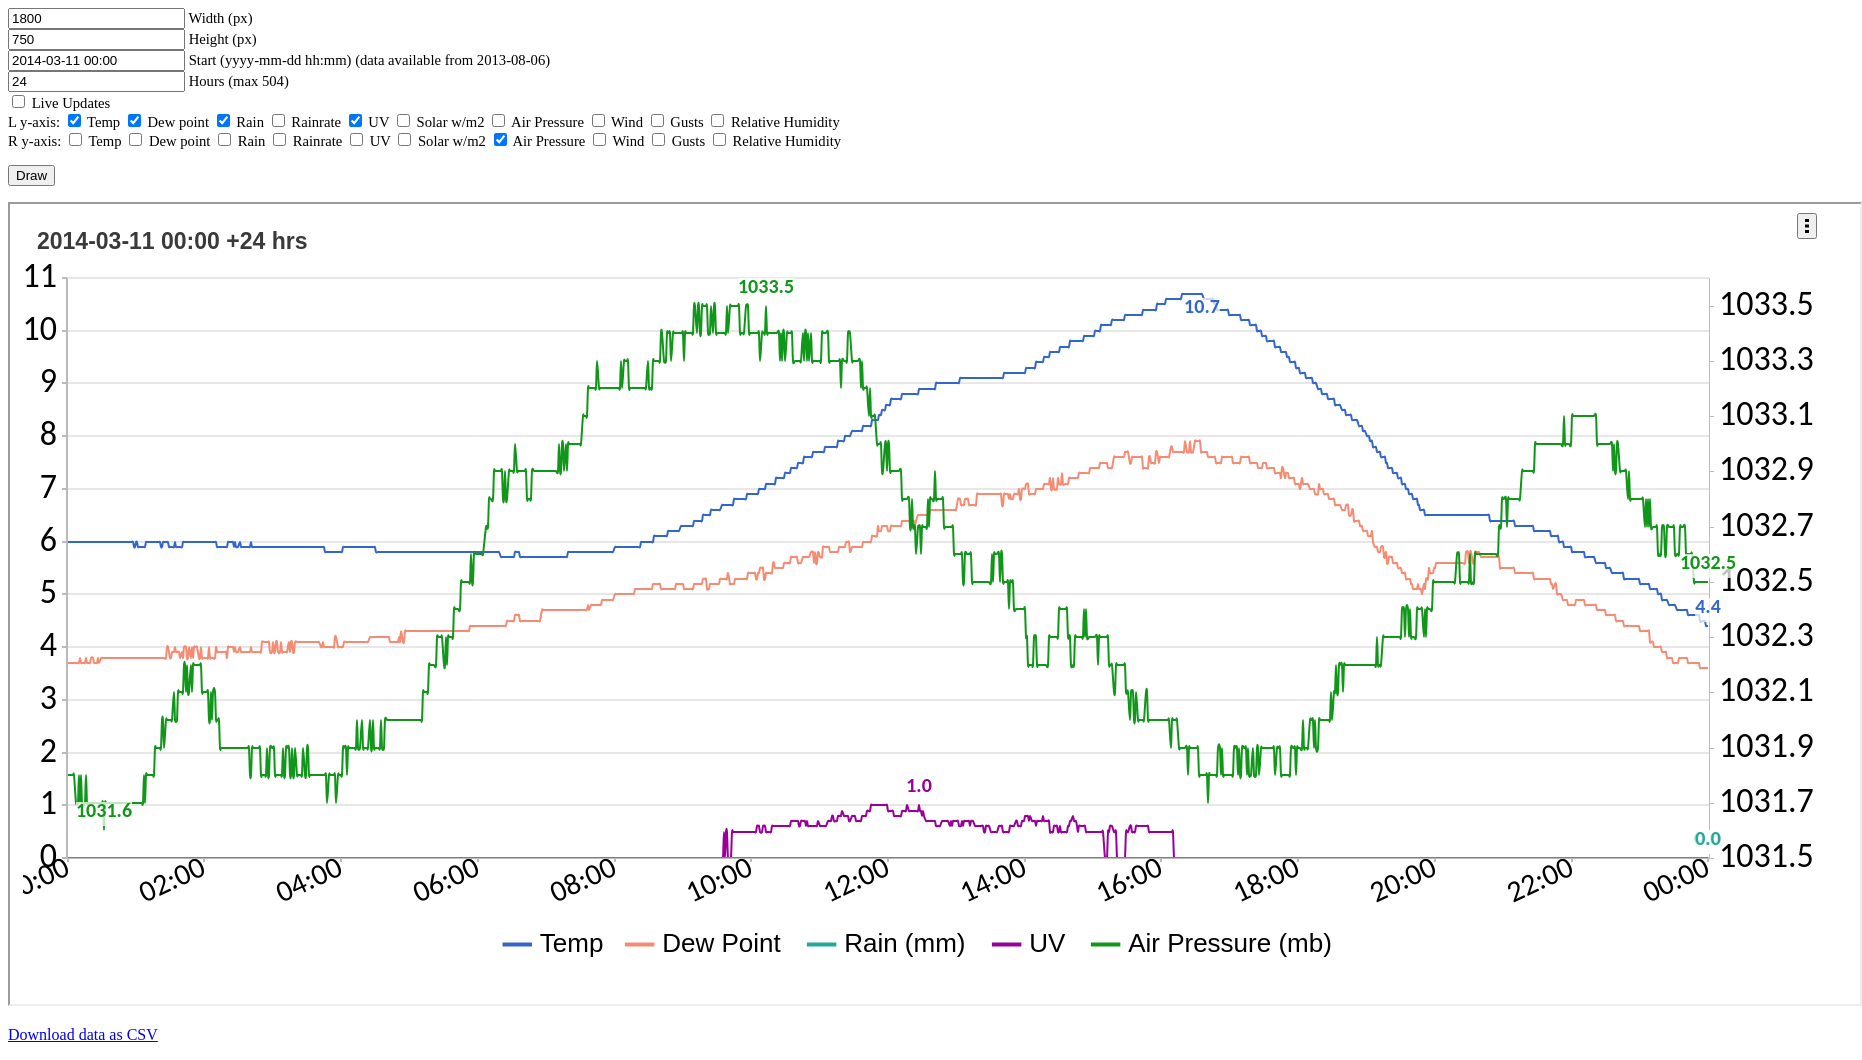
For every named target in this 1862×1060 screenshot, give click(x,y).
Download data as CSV (83, 1034)
